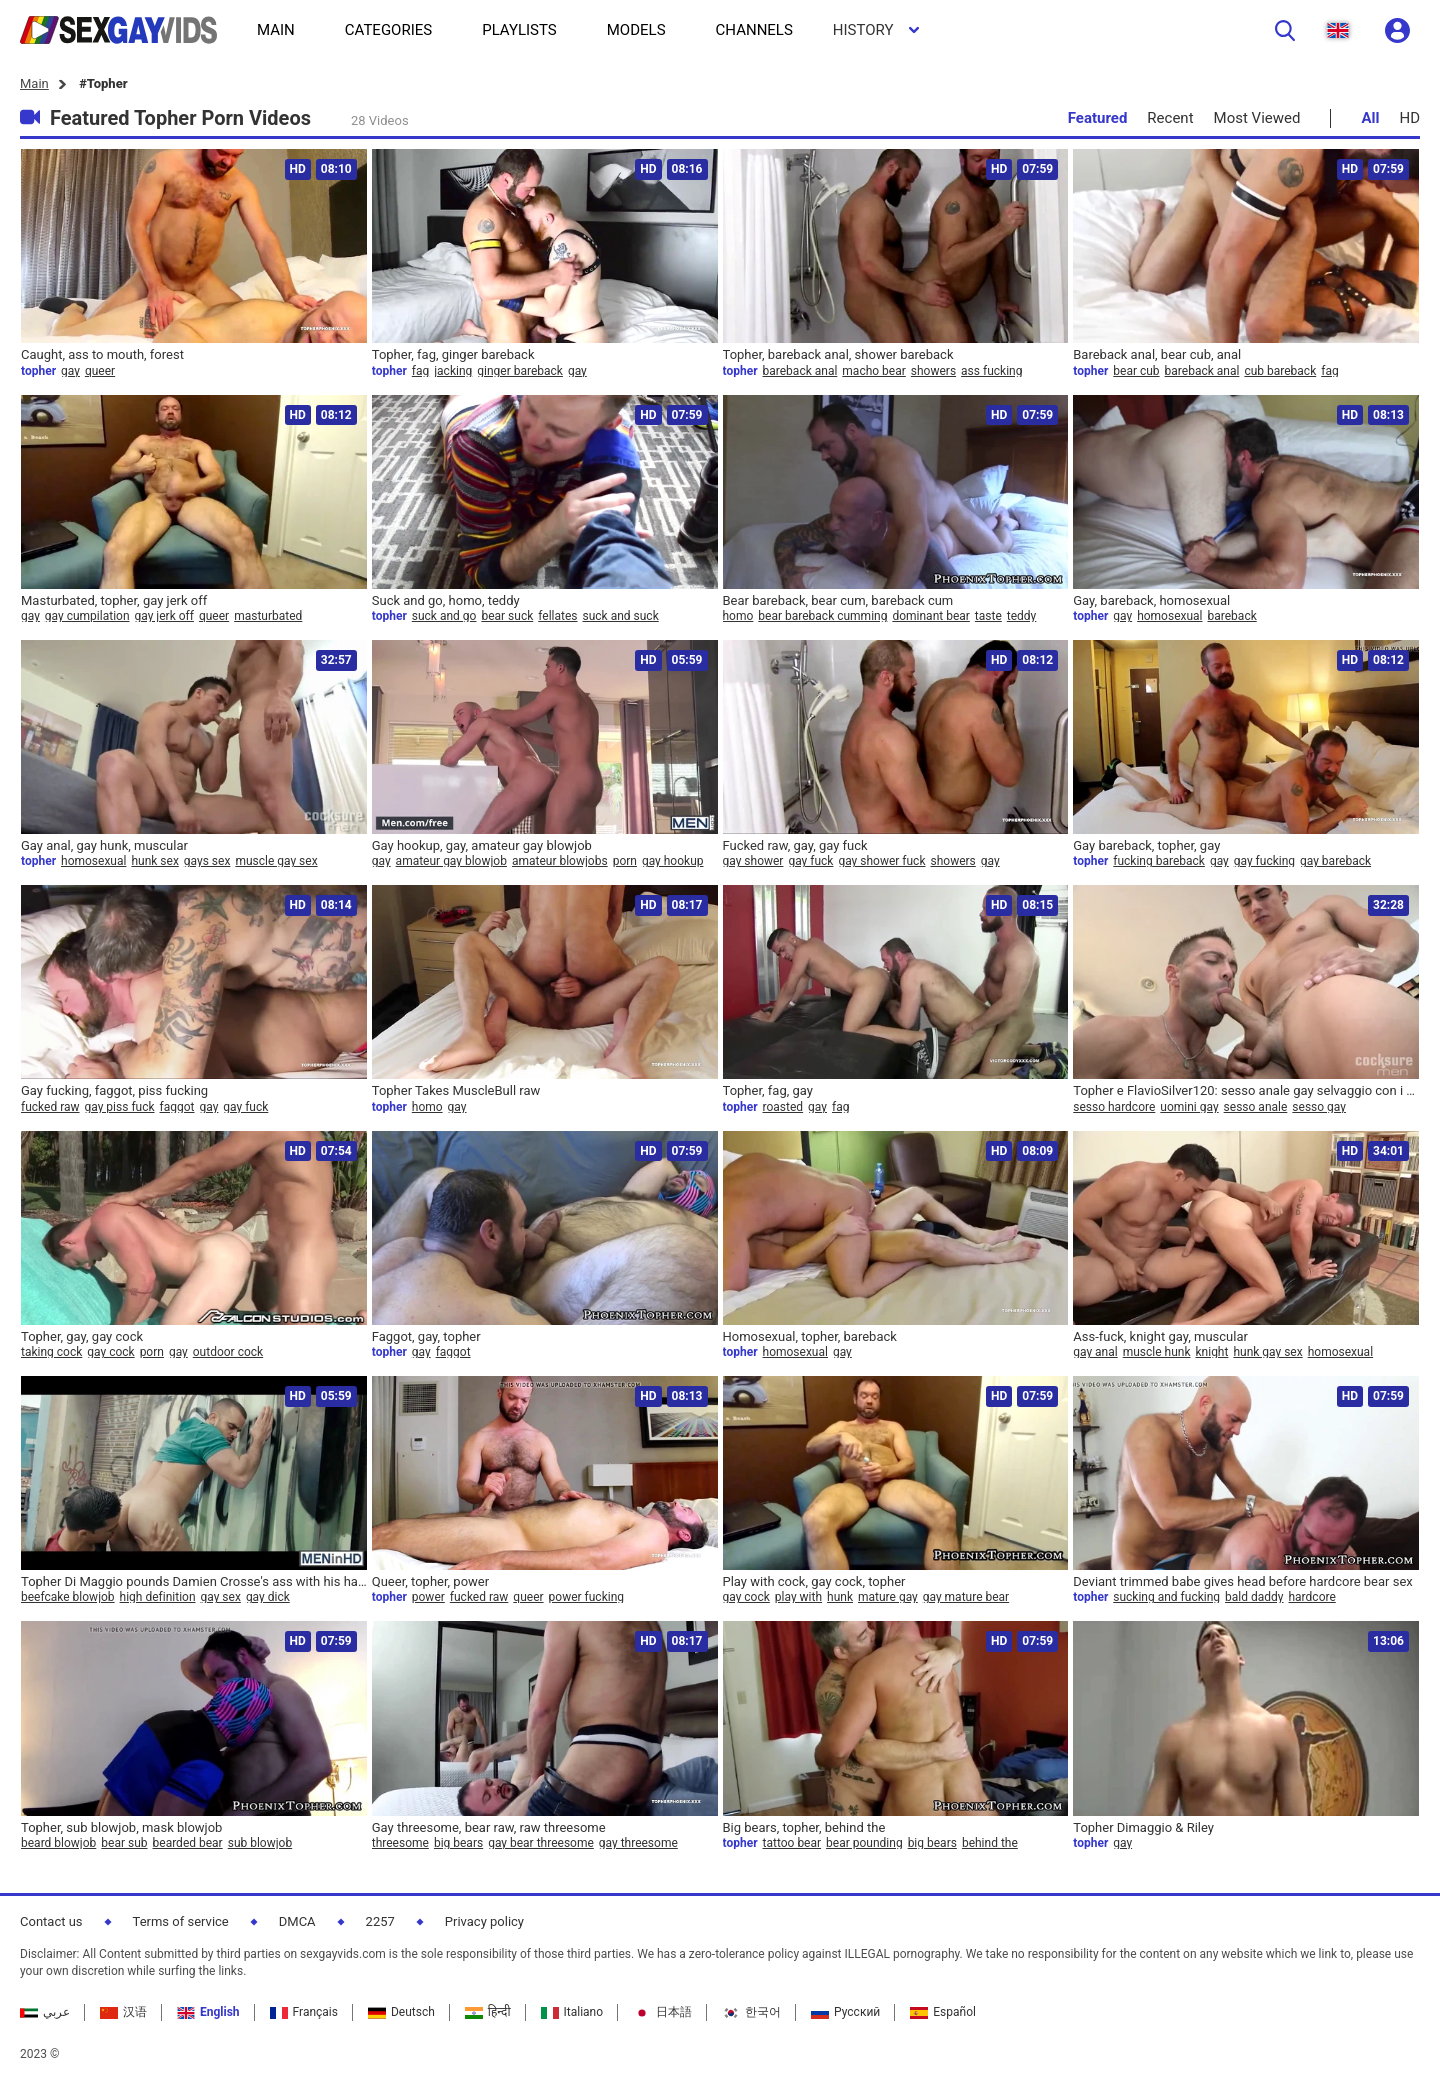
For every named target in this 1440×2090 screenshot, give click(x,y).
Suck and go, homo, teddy (446, 600)
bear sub (124, 1843)
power (428, 1597)
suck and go (444, 616)
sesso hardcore (1114, 1107)
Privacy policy (484, 1921)
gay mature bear (966, 1597)
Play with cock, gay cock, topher (814, 1581)
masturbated (268, 616)
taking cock (51, 1352)
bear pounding (864, 1843)
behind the (990, 1843)
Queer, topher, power (430, 1581)
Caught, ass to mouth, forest (102, 354)
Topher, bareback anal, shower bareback (838, 354)
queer (100, 371)
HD (1409, 118)
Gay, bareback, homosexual (1151, 600)
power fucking (586, 1597)
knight (1212, 1352)
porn (625, 861)
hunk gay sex (1267, 1352)
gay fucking (1264, 861)
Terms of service (181, 1921)
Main (34, 83)
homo (738, 616)
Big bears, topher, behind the (804, 1827)
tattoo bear (792, 1843)
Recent (1170, 118)
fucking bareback (1159, 861)
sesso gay (1319, 1107)
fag (420, 371)
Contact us (51, 1921)
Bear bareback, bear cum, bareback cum (838, 600)
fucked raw (50, 1107)
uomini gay (1189, 1107)
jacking (453, 371)
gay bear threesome (541, 1843)
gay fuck (810, 861)
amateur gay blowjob (451, 861)
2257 (380, 1921)
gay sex (221, 1597)
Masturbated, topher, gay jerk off (114, 600)
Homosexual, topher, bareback (810, 1336)
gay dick (268, 1597)
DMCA (297, 1921)
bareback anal (800, 371)
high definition (158, 1597)
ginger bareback (520, 371)
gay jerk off (164, 616)
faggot (177, 1107)
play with (798, 1597)
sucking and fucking (1166, 1597)
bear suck (507, 616)
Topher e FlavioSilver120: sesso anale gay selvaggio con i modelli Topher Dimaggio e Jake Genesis (1246, 1090)
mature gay (888, 1597)
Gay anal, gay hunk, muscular (104, 845)
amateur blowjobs (560, 861)
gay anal (1095, 1352)
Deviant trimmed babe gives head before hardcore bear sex (1243, 1581)
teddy (1022, 616)
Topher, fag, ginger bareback (453, 354)
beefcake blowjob (68, 1597)
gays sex (207, 861)
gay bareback (1335, 861)
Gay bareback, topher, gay (1146, 845)
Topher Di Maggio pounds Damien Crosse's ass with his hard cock (194, 1581)
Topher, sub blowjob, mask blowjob (121, 1827)
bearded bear (188, 1843)
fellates (557, 616)
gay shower (753, 861)
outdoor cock (228, 1352)
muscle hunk (1157, 1352)
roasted (783, 1107)
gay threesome (638, 1843)
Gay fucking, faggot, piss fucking (114, 1090)
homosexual (1169, 616)
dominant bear (930, 616)
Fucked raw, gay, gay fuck (795, 845)
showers (933, 371)
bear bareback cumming (822, 616)
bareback (1232, 616)
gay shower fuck (881, 861)
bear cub (1136, 371)
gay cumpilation (87, 616)
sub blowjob (260, 1843)
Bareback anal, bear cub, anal (1157, 354)
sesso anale (1256, 1107)
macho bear (873, 371)
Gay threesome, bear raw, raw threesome (489, 1827)
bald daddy (1254, 1597)
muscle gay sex (276, 861)
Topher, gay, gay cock (82, 1336)
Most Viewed (1257, 118)
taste (988, 616)
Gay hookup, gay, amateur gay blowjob (482, 845)
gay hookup (673, 861)
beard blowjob (58, 1843)
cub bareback (1280, 371)
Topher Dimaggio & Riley (1143, 1827)
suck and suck (621, 616)
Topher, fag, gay (768, 1090)
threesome (400, 1843)
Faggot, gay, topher (426, 1336)
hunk (840, 1597)
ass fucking (991, 371)
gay (70, 371)
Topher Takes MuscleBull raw (456, 1090)
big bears (458, 1843)
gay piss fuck (120, 1107)
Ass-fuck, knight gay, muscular (1160, 1336)
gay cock (110, 1352)
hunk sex (154, 861)
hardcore (1311, 1597)
